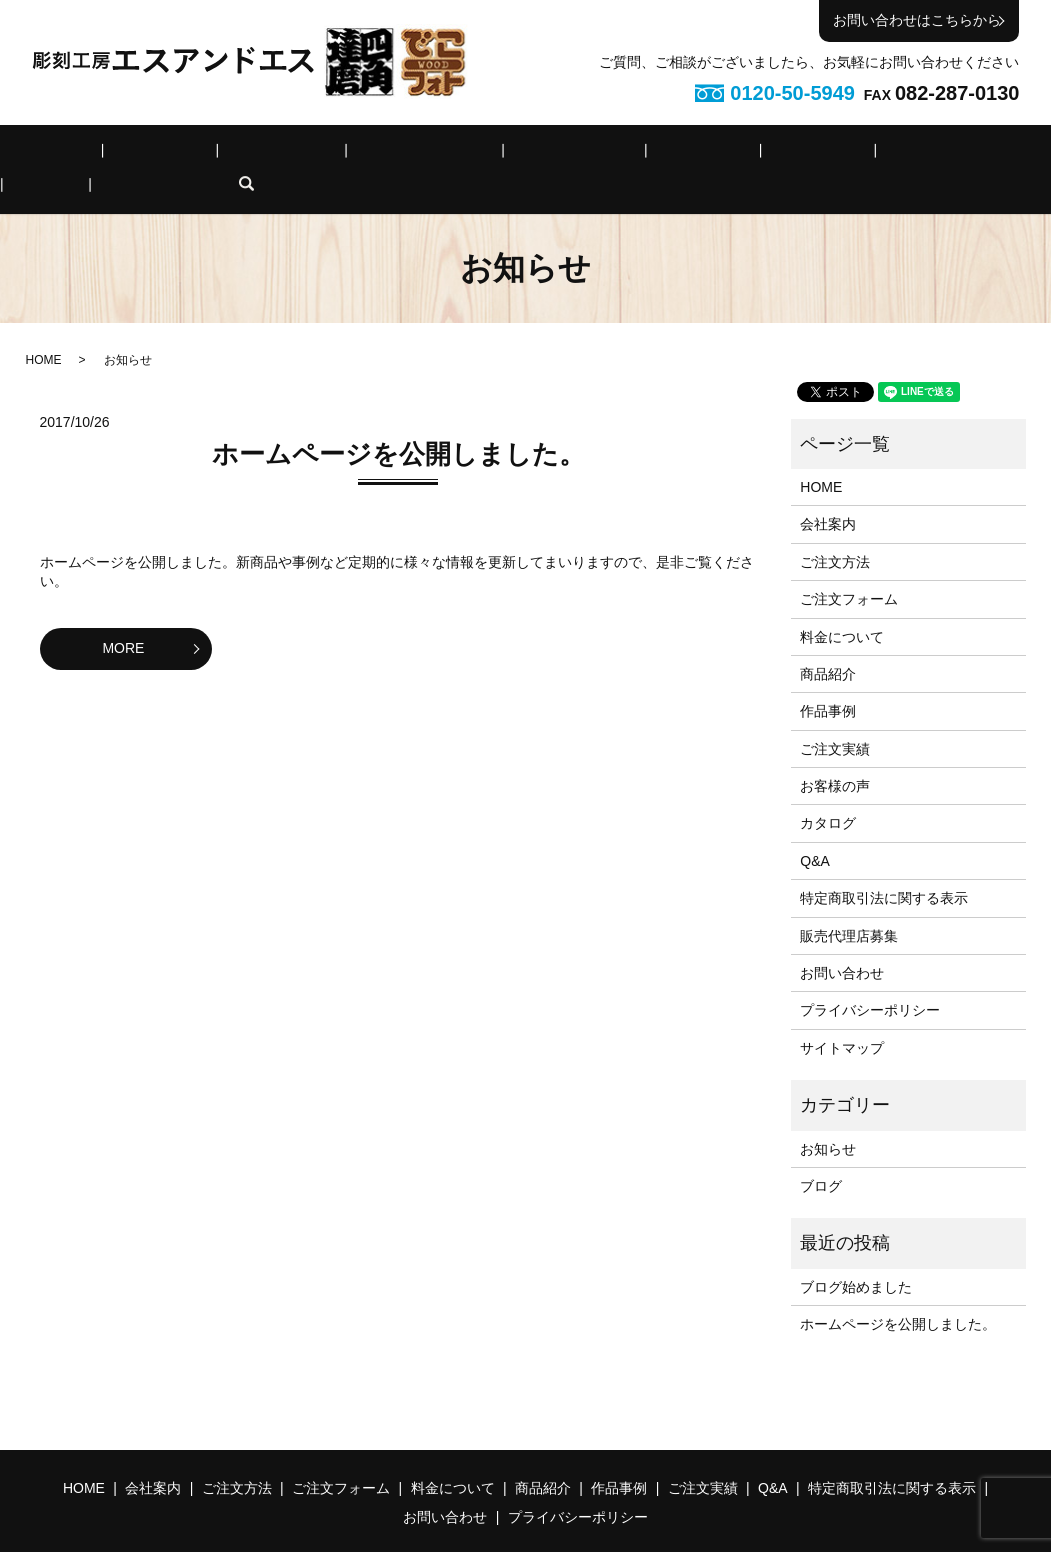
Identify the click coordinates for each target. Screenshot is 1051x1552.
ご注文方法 (236, 154)
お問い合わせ (842, 942)
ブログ (821, 1155)
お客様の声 (835, 755)
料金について (473, 154)
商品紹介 (573, 154)
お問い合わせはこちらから (917, 20)
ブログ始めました (856, 1256)
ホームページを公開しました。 (398, 423)
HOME (63, 154)
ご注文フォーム (351, 154)
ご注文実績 (754, 154)
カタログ (828, 793)
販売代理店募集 (849, 905)
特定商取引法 (922, 154)
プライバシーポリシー (870, 980)
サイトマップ (842, 1017)
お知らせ (828, 1118)
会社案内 (142, 154)
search (995, 154)
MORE (123, 617)
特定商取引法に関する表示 (884, 867)
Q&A (835, 154)
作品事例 (660, 154)
